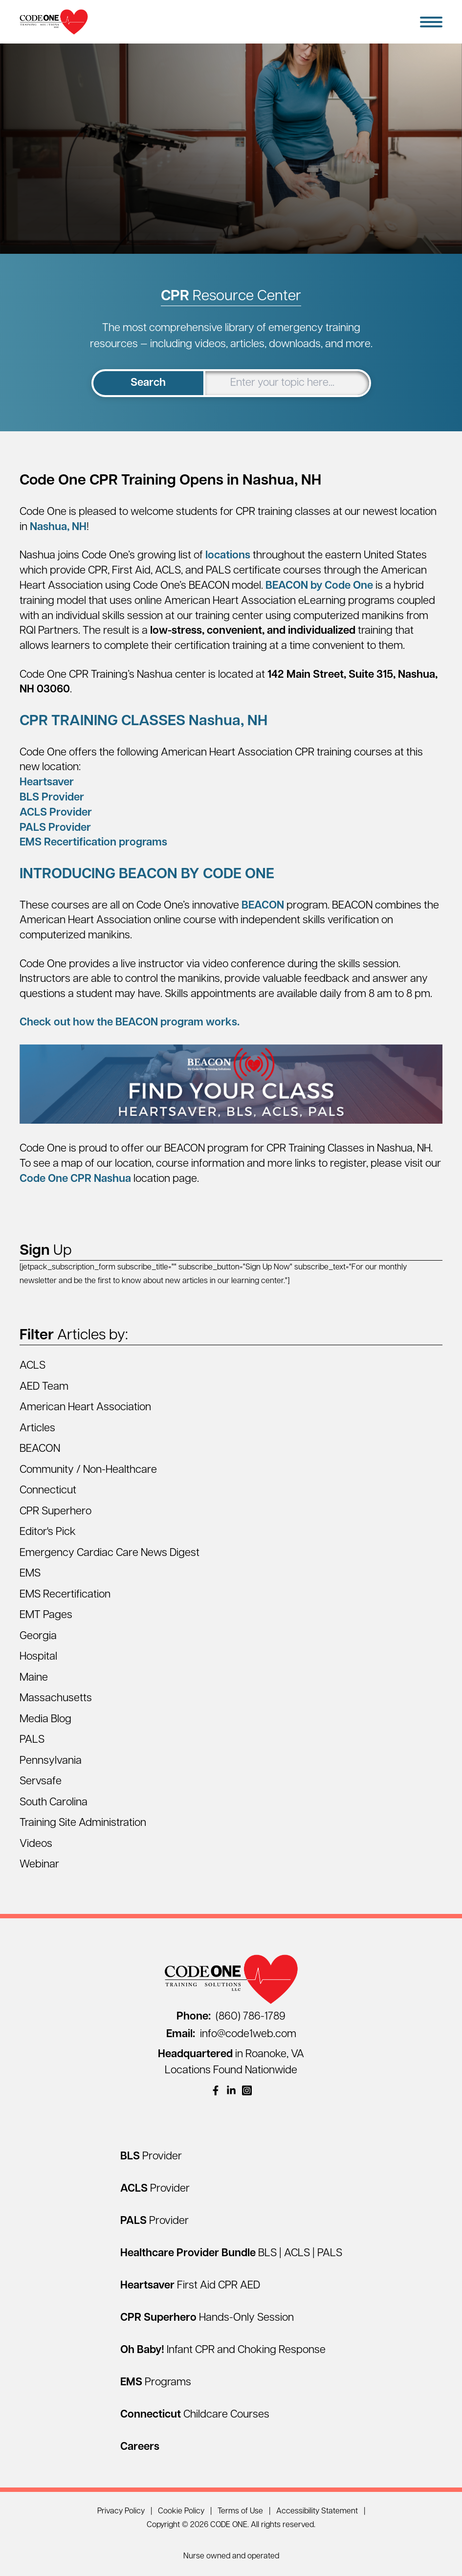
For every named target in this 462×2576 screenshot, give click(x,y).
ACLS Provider (56, 813)
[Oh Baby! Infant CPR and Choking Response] (223, 2350)
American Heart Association (85, 1407)
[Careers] (139, 2447)
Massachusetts (56, 1698)
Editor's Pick (48, 1532)
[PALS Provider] (154, 2221)
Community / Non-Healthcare (88, 1470)
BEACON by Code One (319, 586)
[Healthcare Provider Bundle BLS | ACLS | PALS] (231, 2253)
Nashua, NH (58, 527)
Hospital (38, 1657)
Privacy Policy (121, 2511)
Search (148, 383)
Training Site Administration (83, 1823)
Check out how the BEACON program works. (130, 1022)
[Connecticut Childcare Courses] (194, 2415)
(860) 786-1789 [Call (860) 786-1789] (231, 2016)
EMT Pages (46, 1615)
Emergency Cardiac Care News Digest (109, 1553)
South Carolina (54, 1802)
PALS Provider (55, 828)
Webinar (39, 1864)
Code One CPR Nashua (75, 1179)
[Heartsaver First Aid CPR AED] (190, 2285)
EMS (30, 1573)
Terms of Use (240, 2511)
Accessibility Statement (317, 2511)
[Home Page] (54, 22)
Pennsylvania (51, 1761)
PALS (32, 1740)
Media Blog (45, 1719)
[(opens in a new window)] (215, 2090)
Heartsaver (47, 782)
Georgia (38, 1636)
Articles (37, 1428)
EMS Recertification (65, 1594)
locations (227, 555)
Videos (36, 1844)
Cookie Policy (181, 2511)
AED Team (44, 1387)
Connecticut (48, 1490)
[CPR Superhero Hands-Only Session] (207, 2318)
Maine (34, 1678)
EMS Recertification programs (93, 842)
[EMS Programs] (155, 2382)
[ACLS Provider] (155, 2189)
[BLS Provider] (151, 2156)
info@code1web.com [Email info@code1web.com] (231, 2034)
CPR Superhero (55, 1511)
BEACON (263, 905)
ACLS (32, 1366)
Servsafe (41, 1781)
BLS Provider (52, 797)
